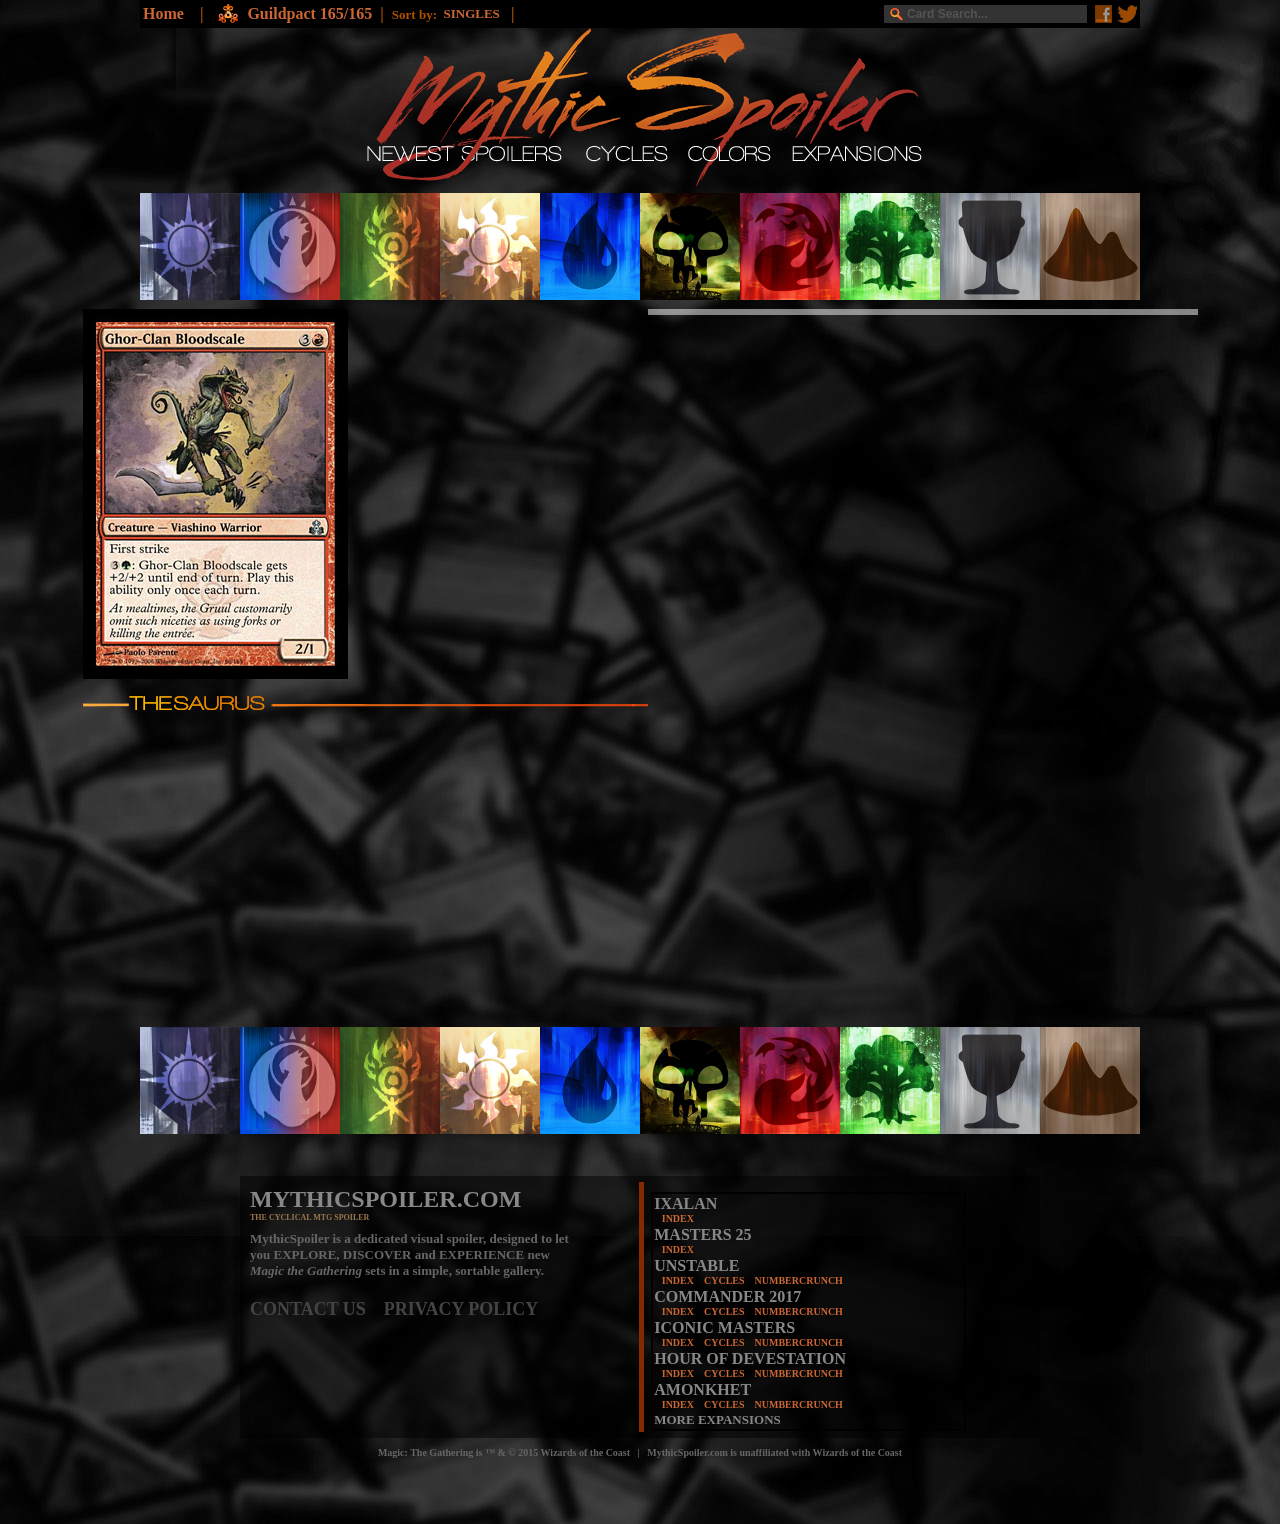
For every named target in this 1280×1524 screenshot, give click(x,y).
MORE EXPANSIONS (717, 1419)
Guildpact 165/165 (309, 13)
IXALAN (685, 1203)
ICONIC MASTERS (724, 1327)
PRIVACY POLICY (461, 1309)
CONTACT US (317, 1309)
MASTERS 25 (702, 1234)
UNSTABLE (696, 1265)
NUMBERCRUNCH (799, 1280)
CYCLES (724, 1280)
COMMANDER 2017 (727, 1296)
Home (163, 13)
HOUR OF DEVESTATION (750, 1358)
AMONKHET (702, 1389)
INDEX (678, 1218)
